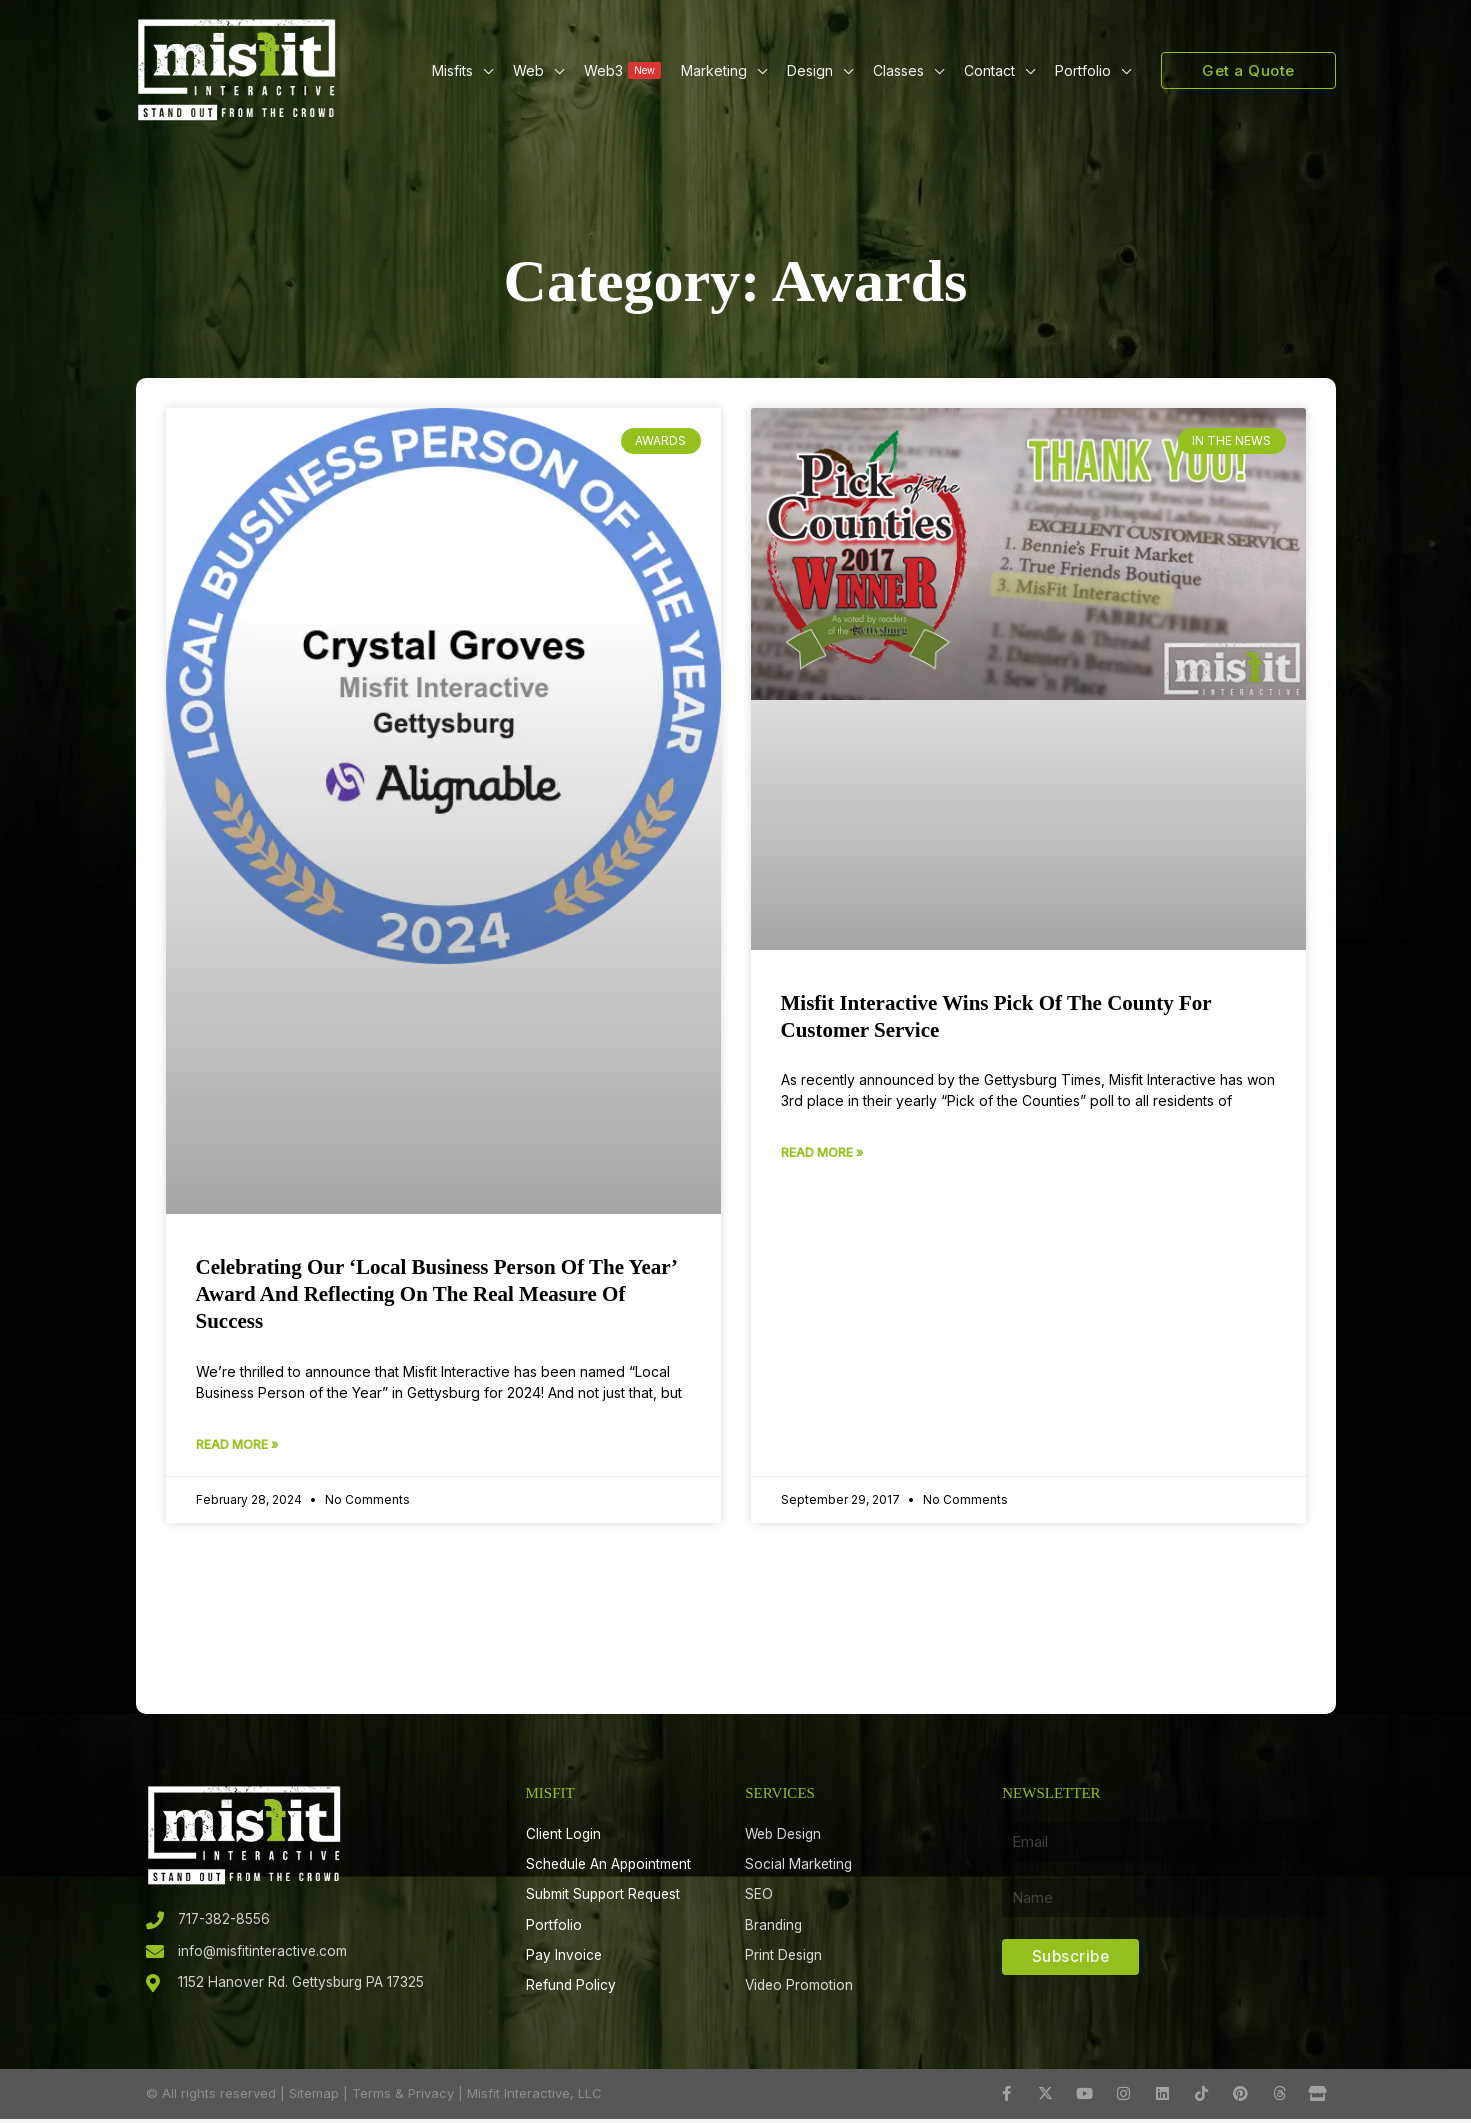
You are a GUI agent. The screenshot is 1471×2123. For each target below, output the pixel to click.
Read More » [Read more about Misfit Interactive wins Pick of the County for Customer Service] (822, 1152)
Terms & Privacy (403, 2097)
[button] (483, 70)
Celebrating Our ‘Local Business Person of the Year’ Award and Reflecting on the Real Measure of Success (436, 1294)
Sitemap (314, 2097)
